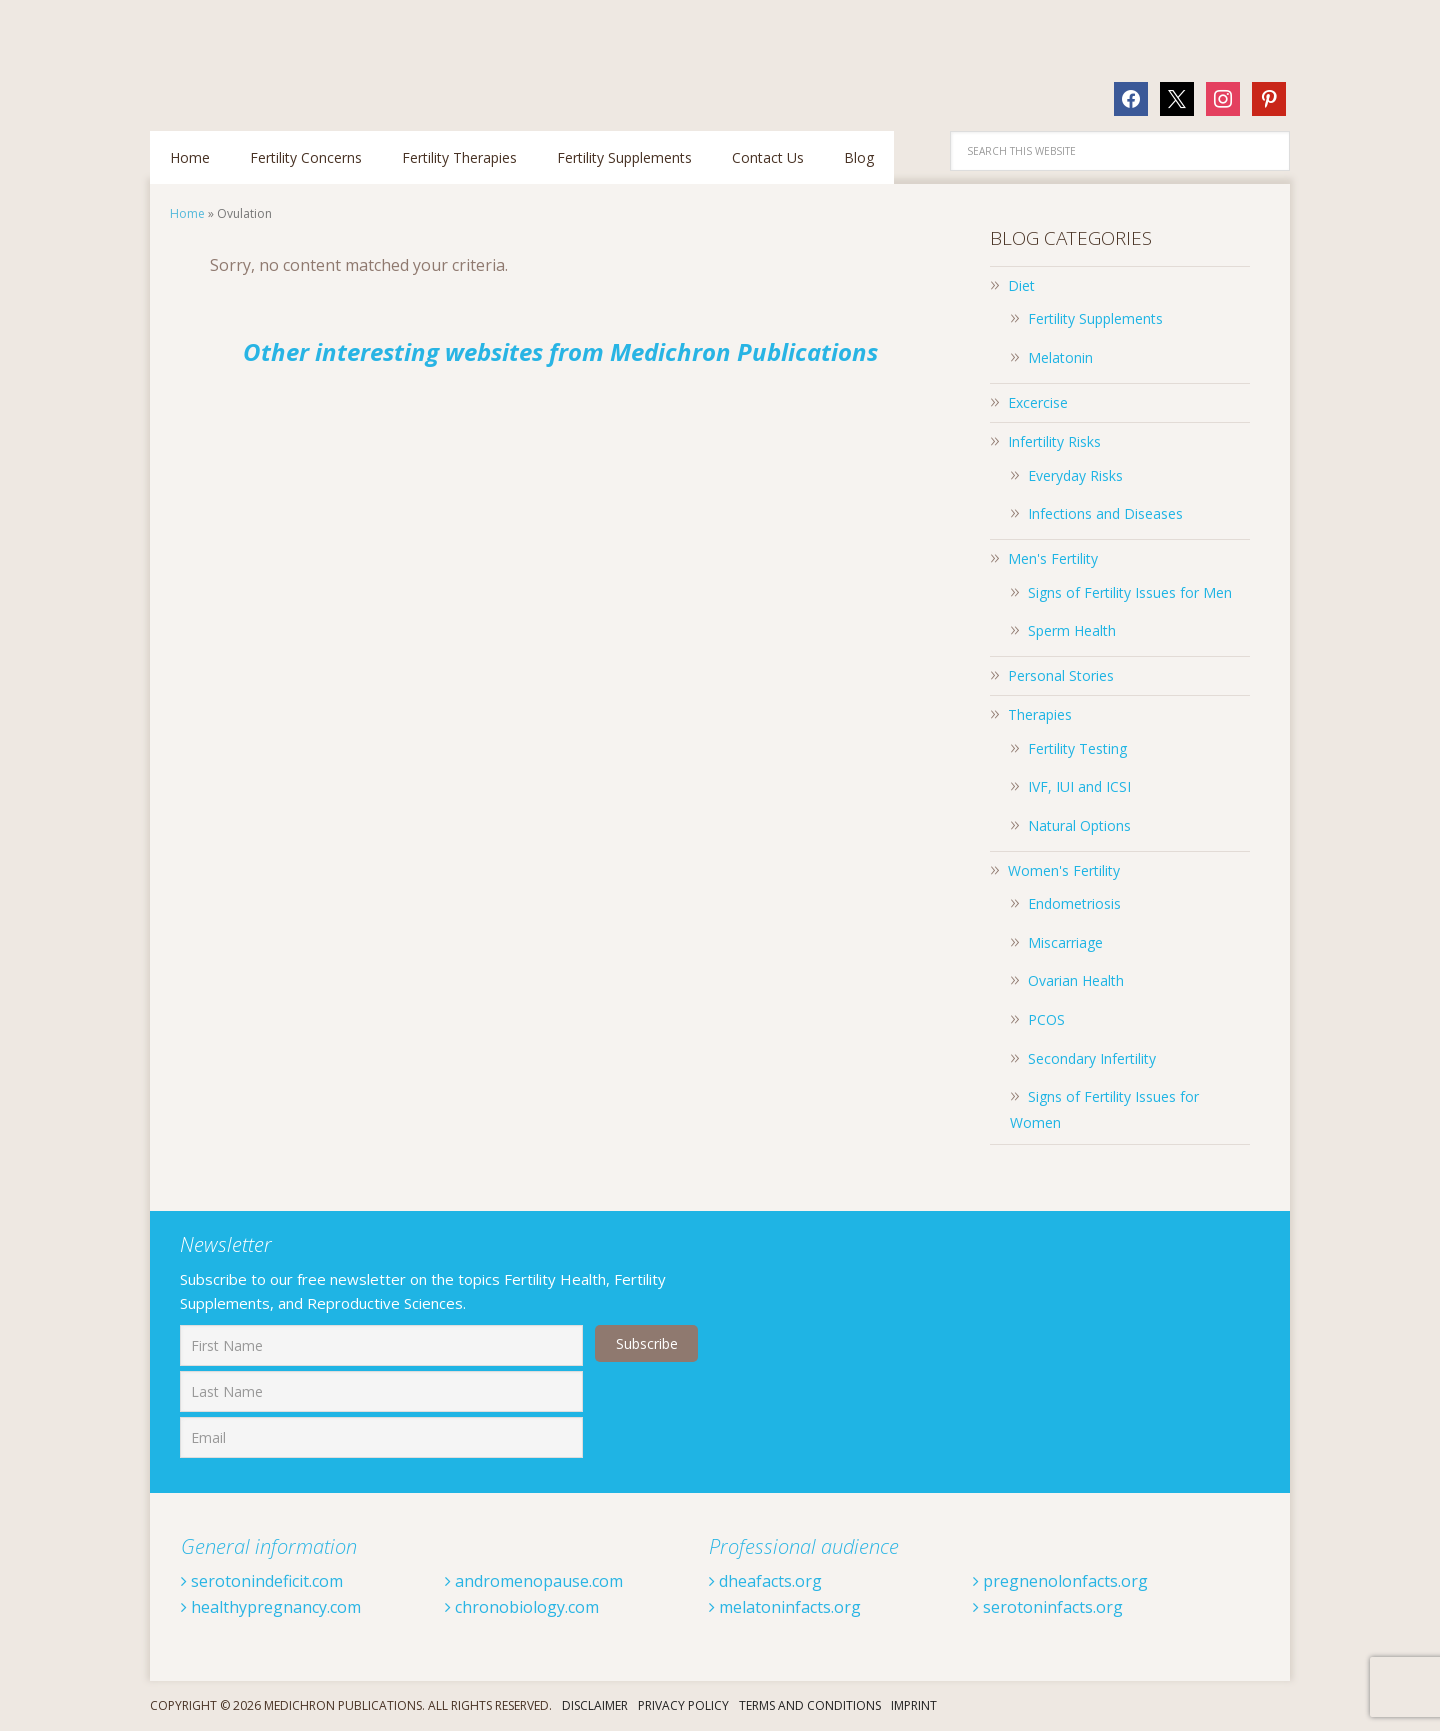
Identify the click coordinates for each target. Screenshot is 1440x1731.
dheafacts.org (765, 1581)
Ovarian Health (1076, 980)
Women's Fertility (1064, 870)
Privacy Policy (683, 1705)
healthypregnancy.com (271, 1607)
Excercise (1038, 402)
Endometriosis (1074, 903)
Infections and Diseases (1105, 513)
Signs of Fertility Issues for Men (1130, 592)
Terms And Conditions (810, 1705)
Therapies (1040, 714)
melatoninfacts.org (785, 1607)
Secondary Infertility (1092, 1058)
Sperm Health (1072, 630)
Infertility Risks (1054, 441)
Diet (1021, 285)
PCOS (1046, 1019)
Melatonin (1060, 357)
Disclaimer (595, 1705)
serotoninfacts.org (1048, 1607)
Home (187, 213)
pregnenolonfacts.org (1060, 1581)
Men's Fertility (1053, 558)
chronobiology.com (522, 1607)
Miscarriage (1065, 942)
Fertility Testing (1077, 748)
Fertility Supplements (1095, 318)
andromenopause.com (534, 1581)
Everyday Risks (1075, 475)
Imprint (914, 1705)
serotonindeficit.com (262, 1581)
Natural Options (1079, 825)
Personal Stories (1061, 675)
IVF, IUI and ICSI (1079, 786)
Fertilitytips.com (280, 55)
